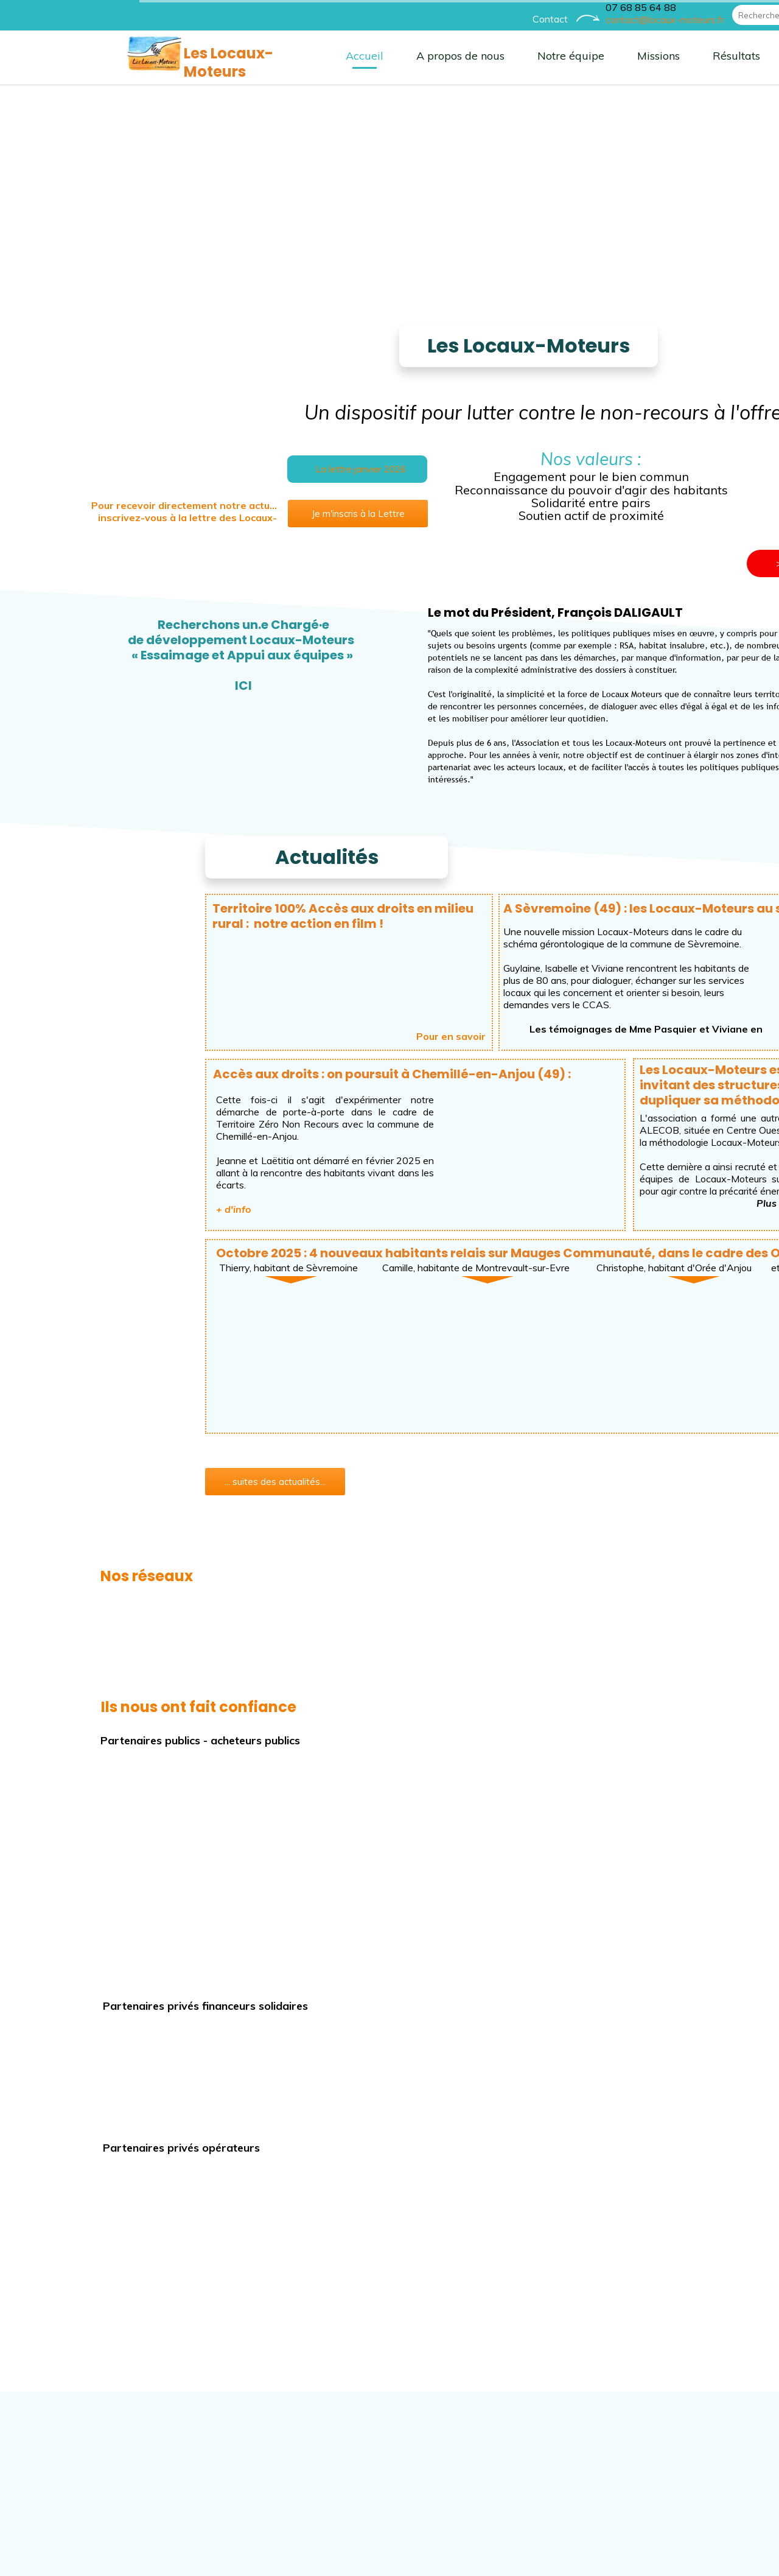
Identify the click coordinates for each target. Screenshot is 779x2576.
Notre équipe (431, 56)
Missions (519, 56)
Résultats (597, 56)
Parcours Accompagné (712, 56)
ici (683, 1203)
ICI (104, 685)
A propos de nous (321, 56)
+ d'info (94, 1209)
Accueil (225, 56)
